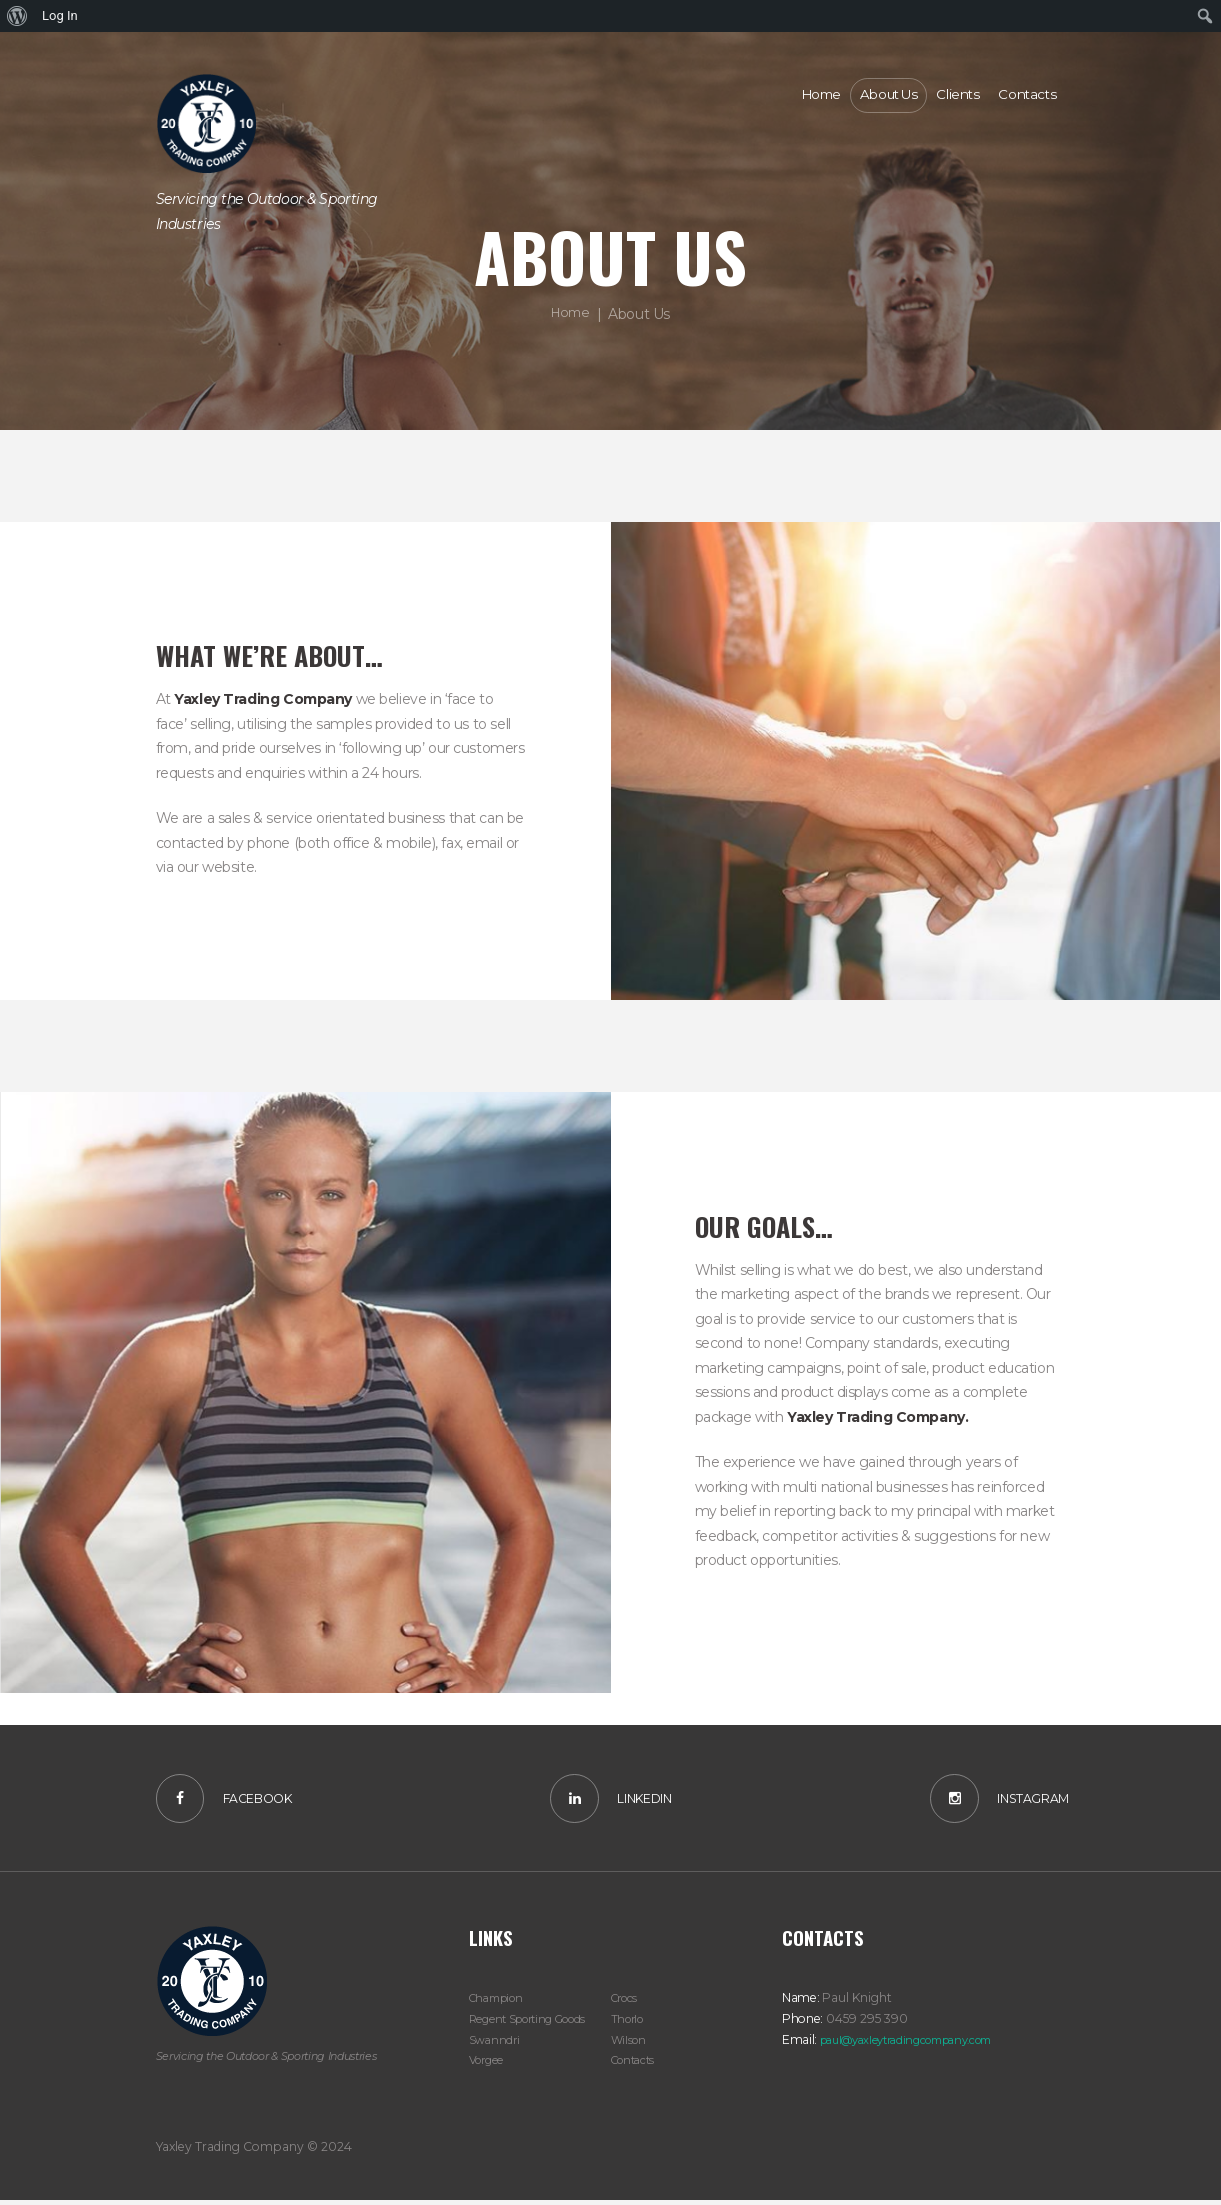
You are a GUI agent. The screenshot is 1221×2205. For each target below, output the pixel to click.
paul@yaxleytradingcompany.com (919, 2043)
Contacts (636, 2064)
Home (570, 313)
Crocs (626, 2002)
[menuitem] (17, 16)
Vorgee (489, 2064)
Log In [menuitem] (60, 15)
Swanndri (496, 2043)
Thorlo (629, 2023)
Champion (500, 2002)
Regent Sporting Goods (536, 2023)
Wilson (630, 2043)
